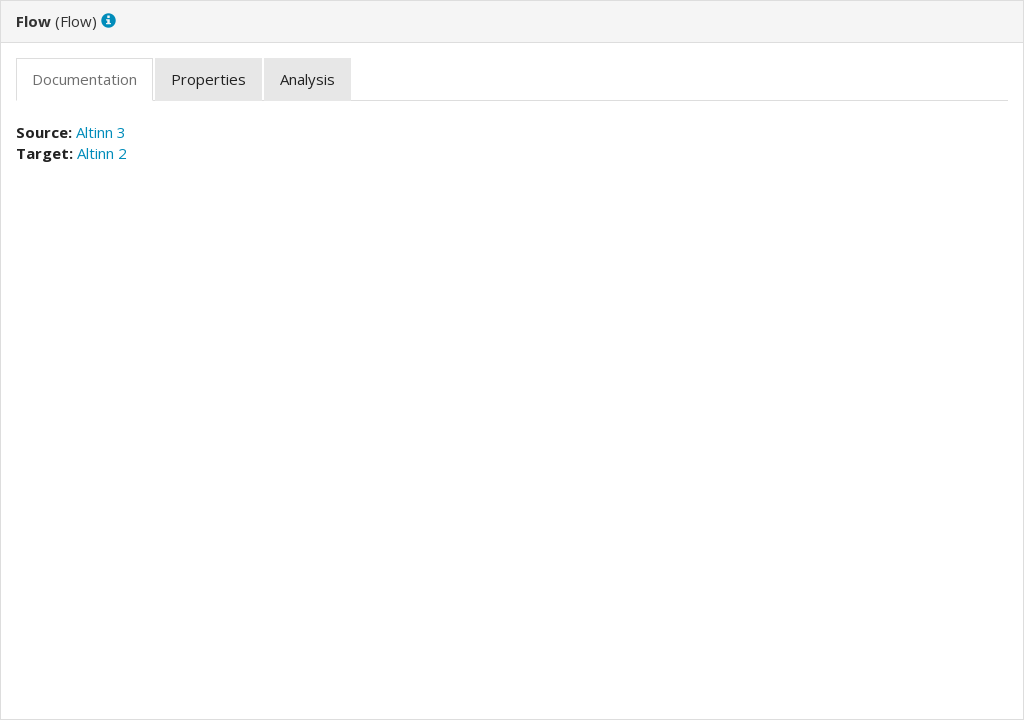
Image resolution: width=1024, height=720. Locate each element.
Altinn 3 (101, 132)
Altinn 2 (102, 153)
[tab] (84, 79)
